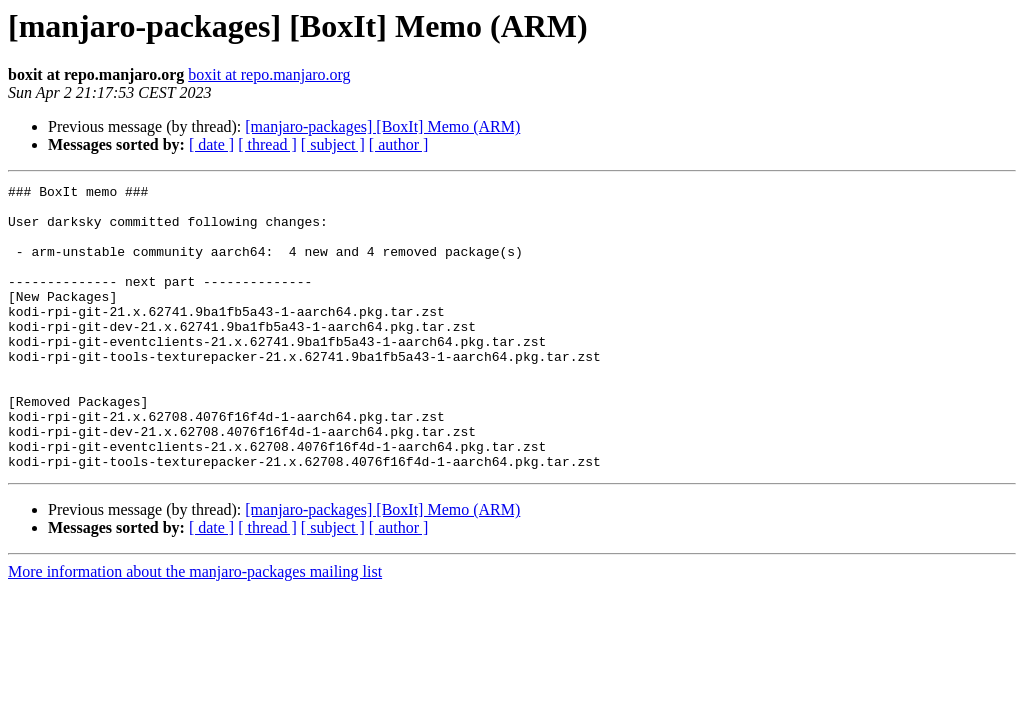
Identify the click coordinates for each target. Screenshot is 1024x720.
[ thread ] (267, 144)
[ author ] (399, 144)
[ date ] (211, 144)
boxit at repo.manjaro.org (269, 74)
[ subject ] (333, 144)
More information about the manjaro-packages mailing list (195, 628)
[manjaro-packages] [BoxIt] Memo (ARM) (382, 126)
